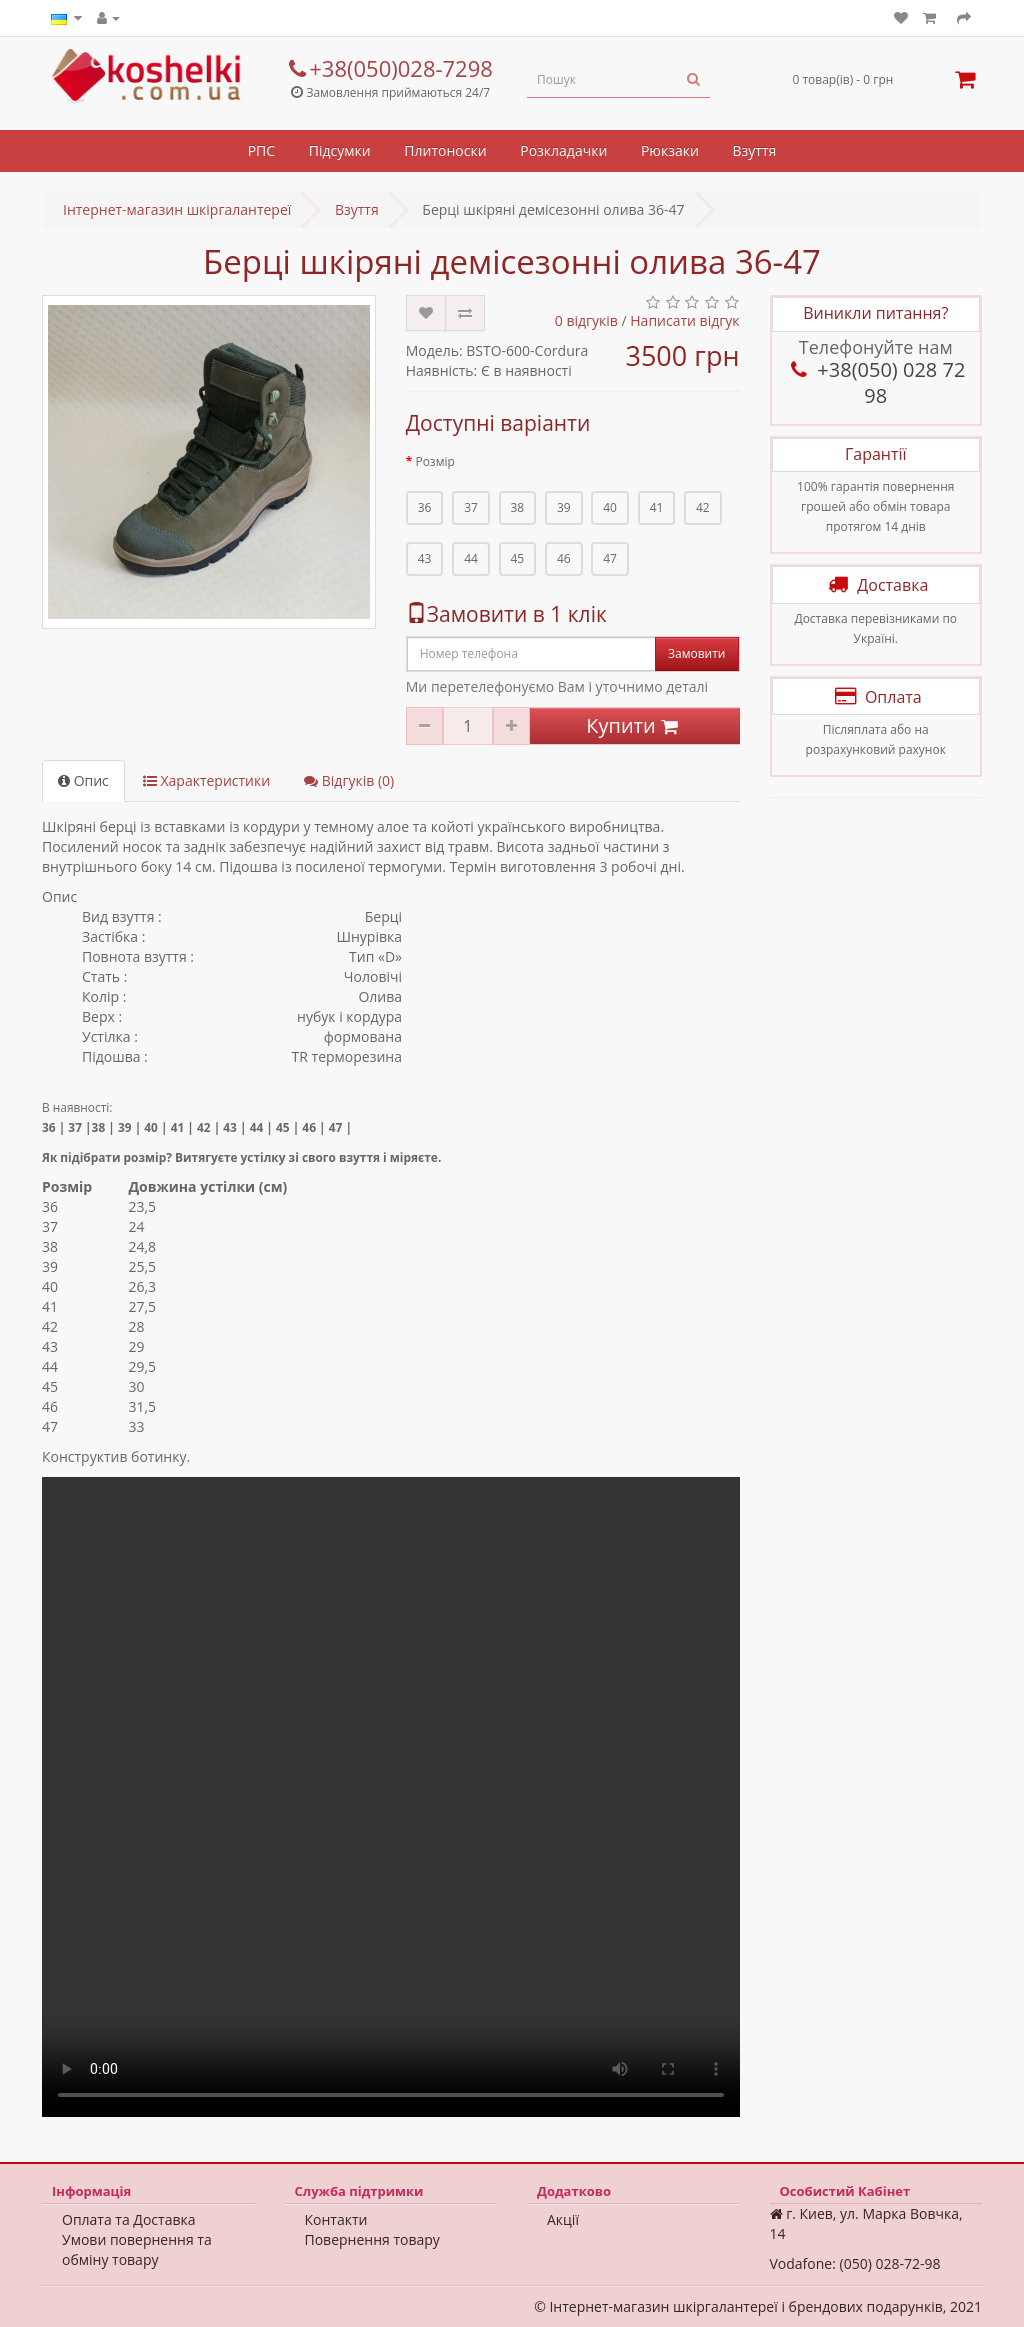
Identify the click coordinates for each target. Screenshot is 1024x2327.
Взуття (755, 150)
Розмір (434, 461)
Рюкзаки (670, 150)
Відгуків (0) (349, 780)
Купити (634, 725)
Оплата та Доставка (129, 2219)
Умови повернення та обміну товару (137, 2249)
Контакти (336, 2219)
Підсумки (340, 150)
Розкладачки (563, 150)
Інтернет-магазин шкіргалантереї (177, 209)
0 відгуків (586, 320)
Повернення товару (372, 2239)
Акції (563, 2219)
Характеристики (206, 780)
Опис (83, 780)
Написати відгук (684, 320)
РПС (261, 150)
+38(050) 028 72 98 (875, 382)
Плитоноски (445, 150)
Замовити (696, 653)
